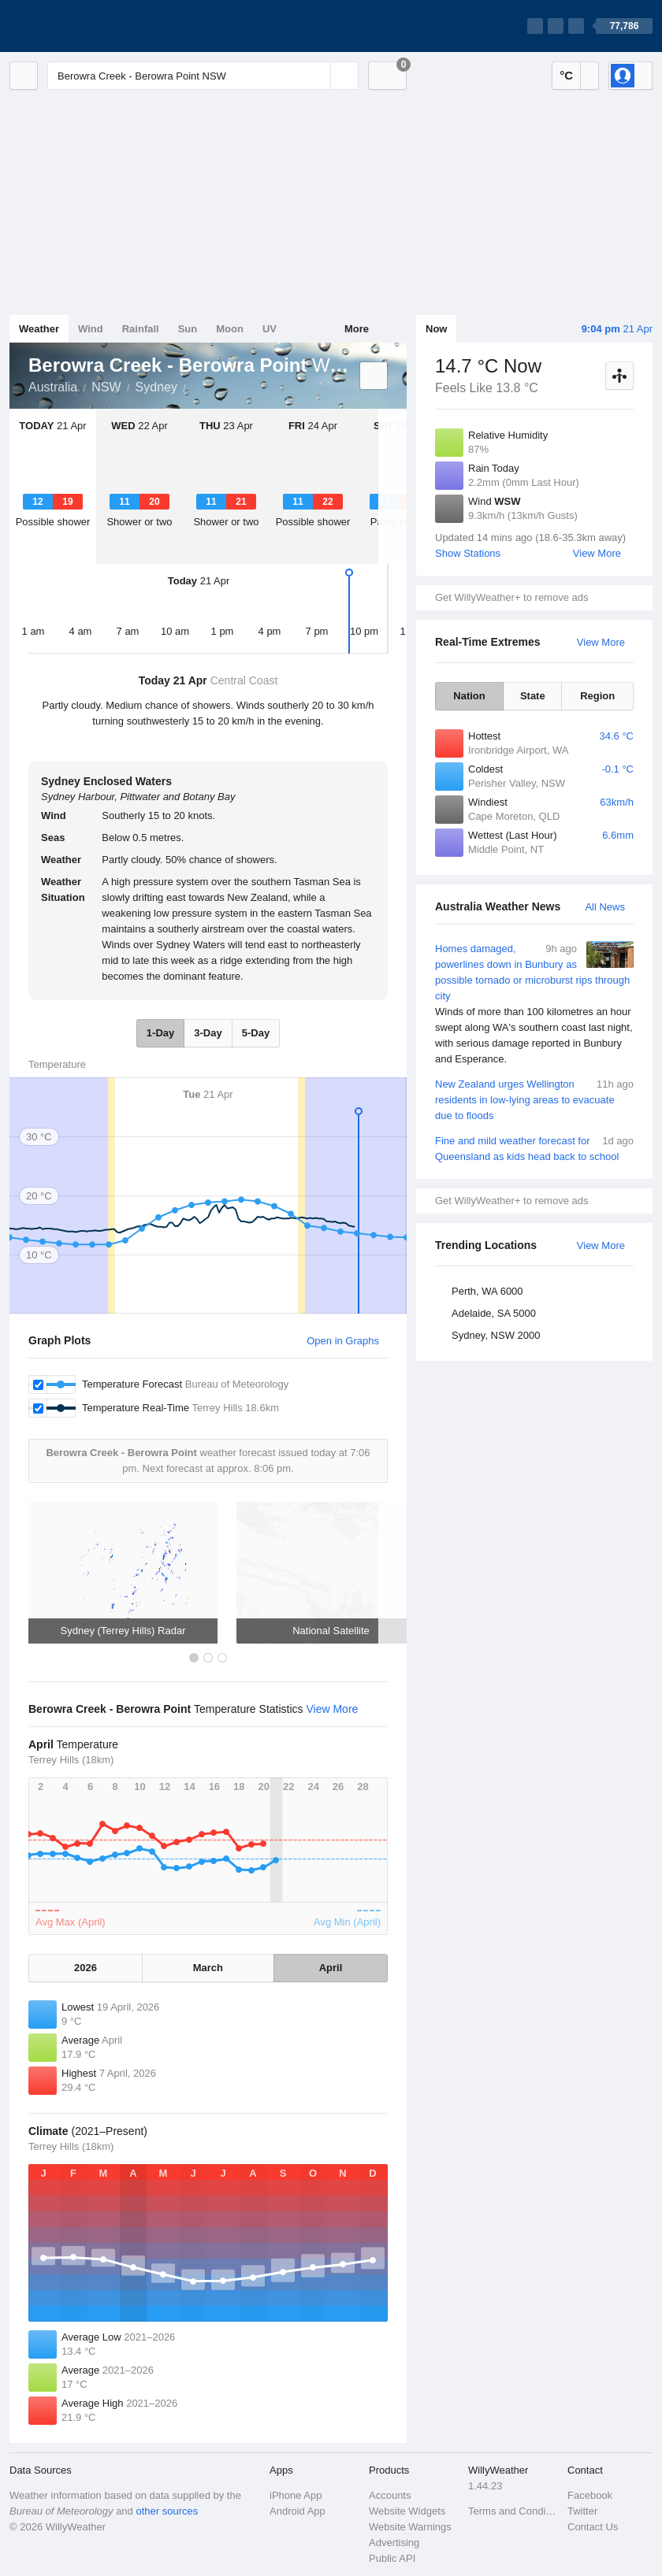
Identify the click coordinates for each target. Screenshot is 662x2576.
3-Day (207, 1033)
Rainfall (140, 329)
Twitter (582, 2511)
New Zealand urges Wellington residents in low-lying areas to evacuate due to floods (534, 1099)
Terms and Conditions (513, 2511)
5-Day (256, 1033)
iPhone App (296, 2495)
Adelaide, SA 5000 (494, 1313)
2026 (85, 1968)
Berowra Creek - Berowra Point (195, 386)
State (532, 696)
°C (566, 75)
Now (436, 329)
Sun (188, 329)
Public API (392, 2558)
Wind (90, 329)
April (331, 1968)
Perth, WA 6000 (487, 1291)
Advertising (394, 2542)
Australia (52, 387)
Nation (469, 696)
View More (597, 553)
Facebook (589, 2495)
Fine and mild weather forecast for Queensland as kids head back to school (534, 1147)
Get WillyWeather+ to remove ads (511, 597)
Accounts (390, 2495)
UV (269, 329)
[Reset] (317, 75)
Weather (39, 329)
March (208, 1968)
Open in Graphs (343, 1341)
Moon (230, 329)
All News (605, 907)
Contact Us (592, 2527)
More (356, 329)
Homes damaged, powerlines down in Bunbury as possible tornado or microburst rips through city (534, 1004)
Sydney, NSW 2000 (496, 1335)
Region (597, 696)
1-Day (160, 1033)
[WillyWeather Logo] (83, 26)
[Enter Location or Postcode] (203, 75)
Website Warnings (410, 2527)
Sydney (156, 387)
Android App (297, 2511)
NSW (106, 387)
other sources (167, 2511)
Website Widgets (407, 2511)
